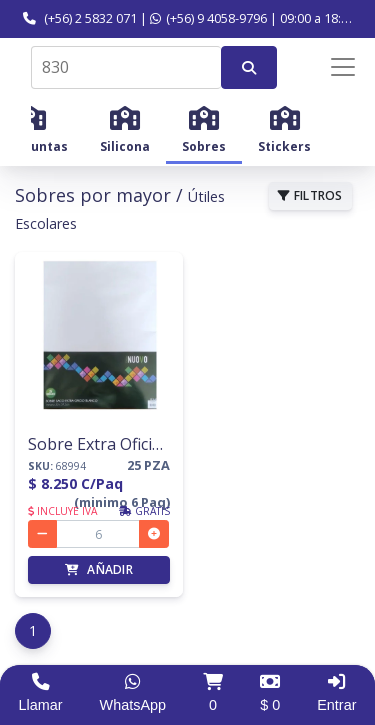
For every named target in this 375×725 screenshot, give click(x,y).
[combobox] (126, 67)
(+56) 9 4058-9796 (208, 18)
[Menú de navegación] (329, 67)
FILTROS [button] (310, 195)
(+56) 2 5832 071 (80, 18)
